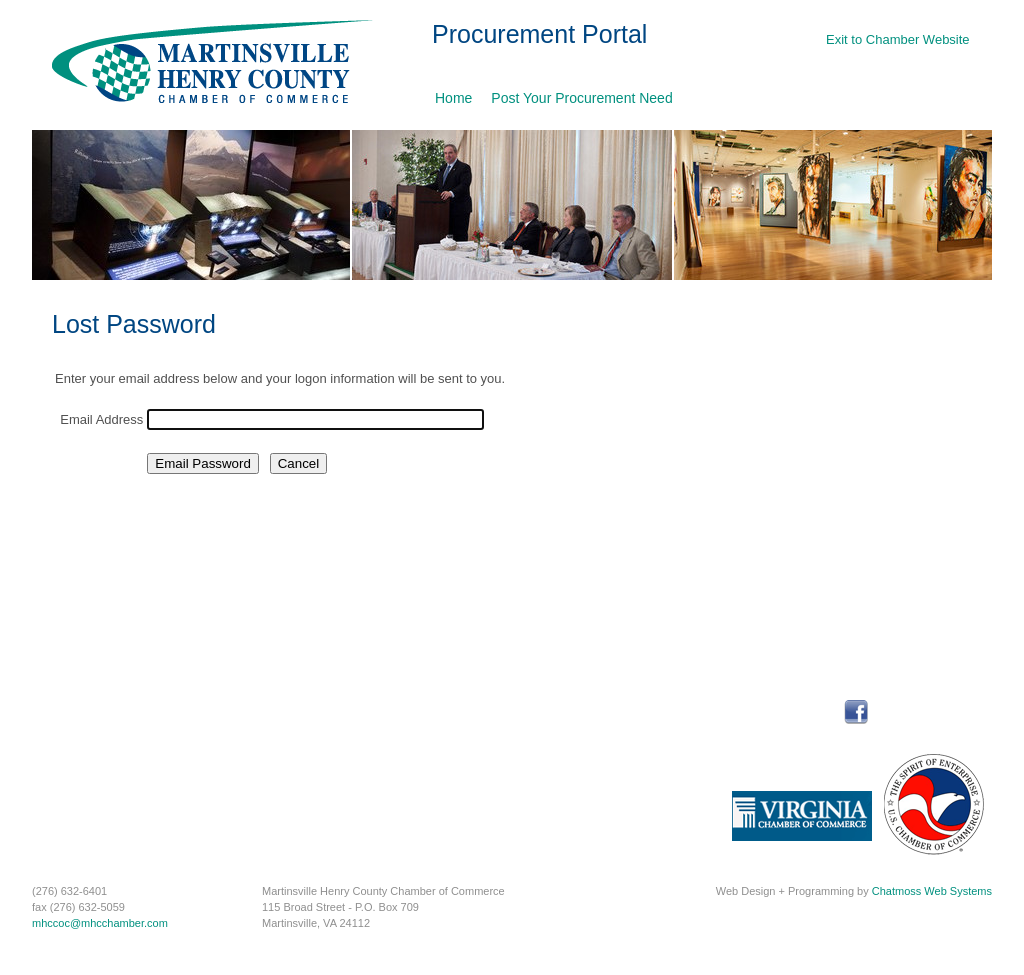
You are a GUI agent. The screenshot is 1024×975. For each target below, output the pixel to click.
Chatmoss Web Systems (932, 891)
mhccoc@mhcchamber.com (100, 923)
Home (453, 98)
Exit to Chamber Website (898, 39)
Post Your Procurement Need (581, 98)
